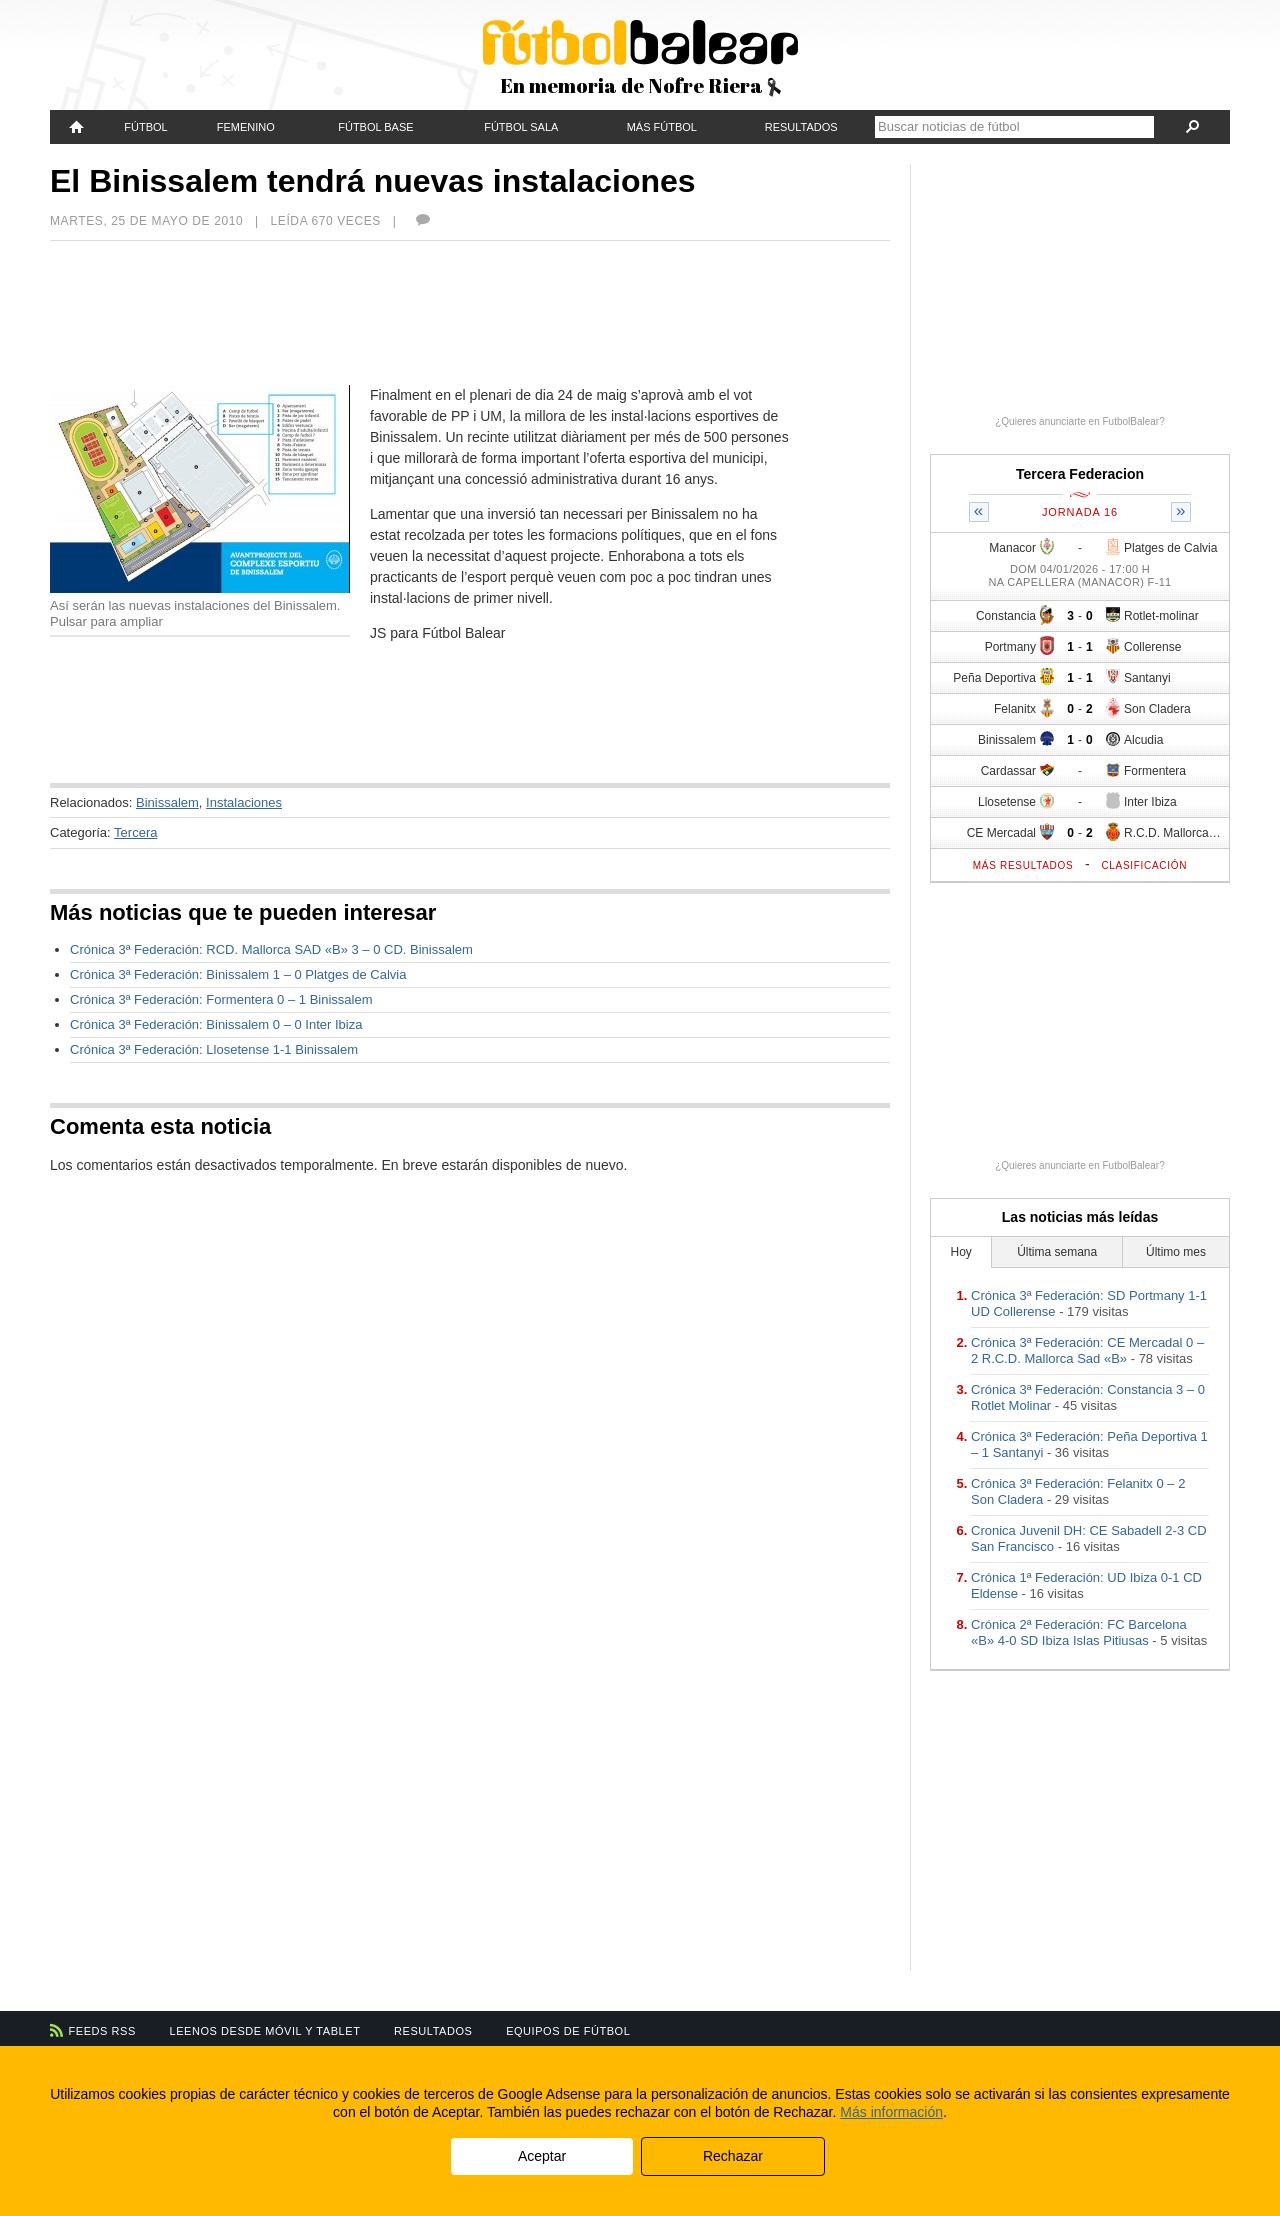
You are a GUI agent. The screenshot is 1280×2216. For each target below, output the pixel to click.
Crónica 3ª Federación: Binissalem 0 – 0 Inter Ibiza (216, 1024)
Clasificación (1144, 865)
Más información (891, 2112)
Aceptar (542, 2156)
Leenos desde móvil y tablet (265, 2031)
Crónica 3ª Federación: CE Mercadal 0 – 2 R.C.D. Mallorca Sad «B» (1087, 1350)
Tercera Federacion (1080, 474)
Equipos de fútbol (568, 2031)
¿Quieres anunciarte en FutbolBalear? (1080, 421)
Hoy (961, 1252)
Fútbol (145, 127)
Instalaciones (244, 802)
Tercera (135, 832)
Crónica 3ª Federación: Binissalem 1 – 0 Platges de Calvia (238, 974)
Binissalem (167, 802)
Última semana (1057, 1252)
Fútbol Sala (521, 127)
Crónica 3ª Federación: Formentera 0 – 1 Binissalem (221, 999)
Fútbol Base (375, 127)
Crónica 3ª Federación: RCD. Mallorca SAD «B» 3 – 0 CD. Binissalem (271, 949)
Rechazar (733, 2156)
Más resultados (1023, 865)
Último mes (1176, 1252)
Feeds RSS (102, 2031)
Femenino (246, 127)
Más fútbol (662, 127)
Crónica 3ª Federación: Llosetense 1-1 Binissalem (214, 1049)
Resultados (801, 127)
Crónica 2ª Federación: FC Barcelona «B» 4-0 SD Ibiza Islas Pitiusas (1079, 1632)
